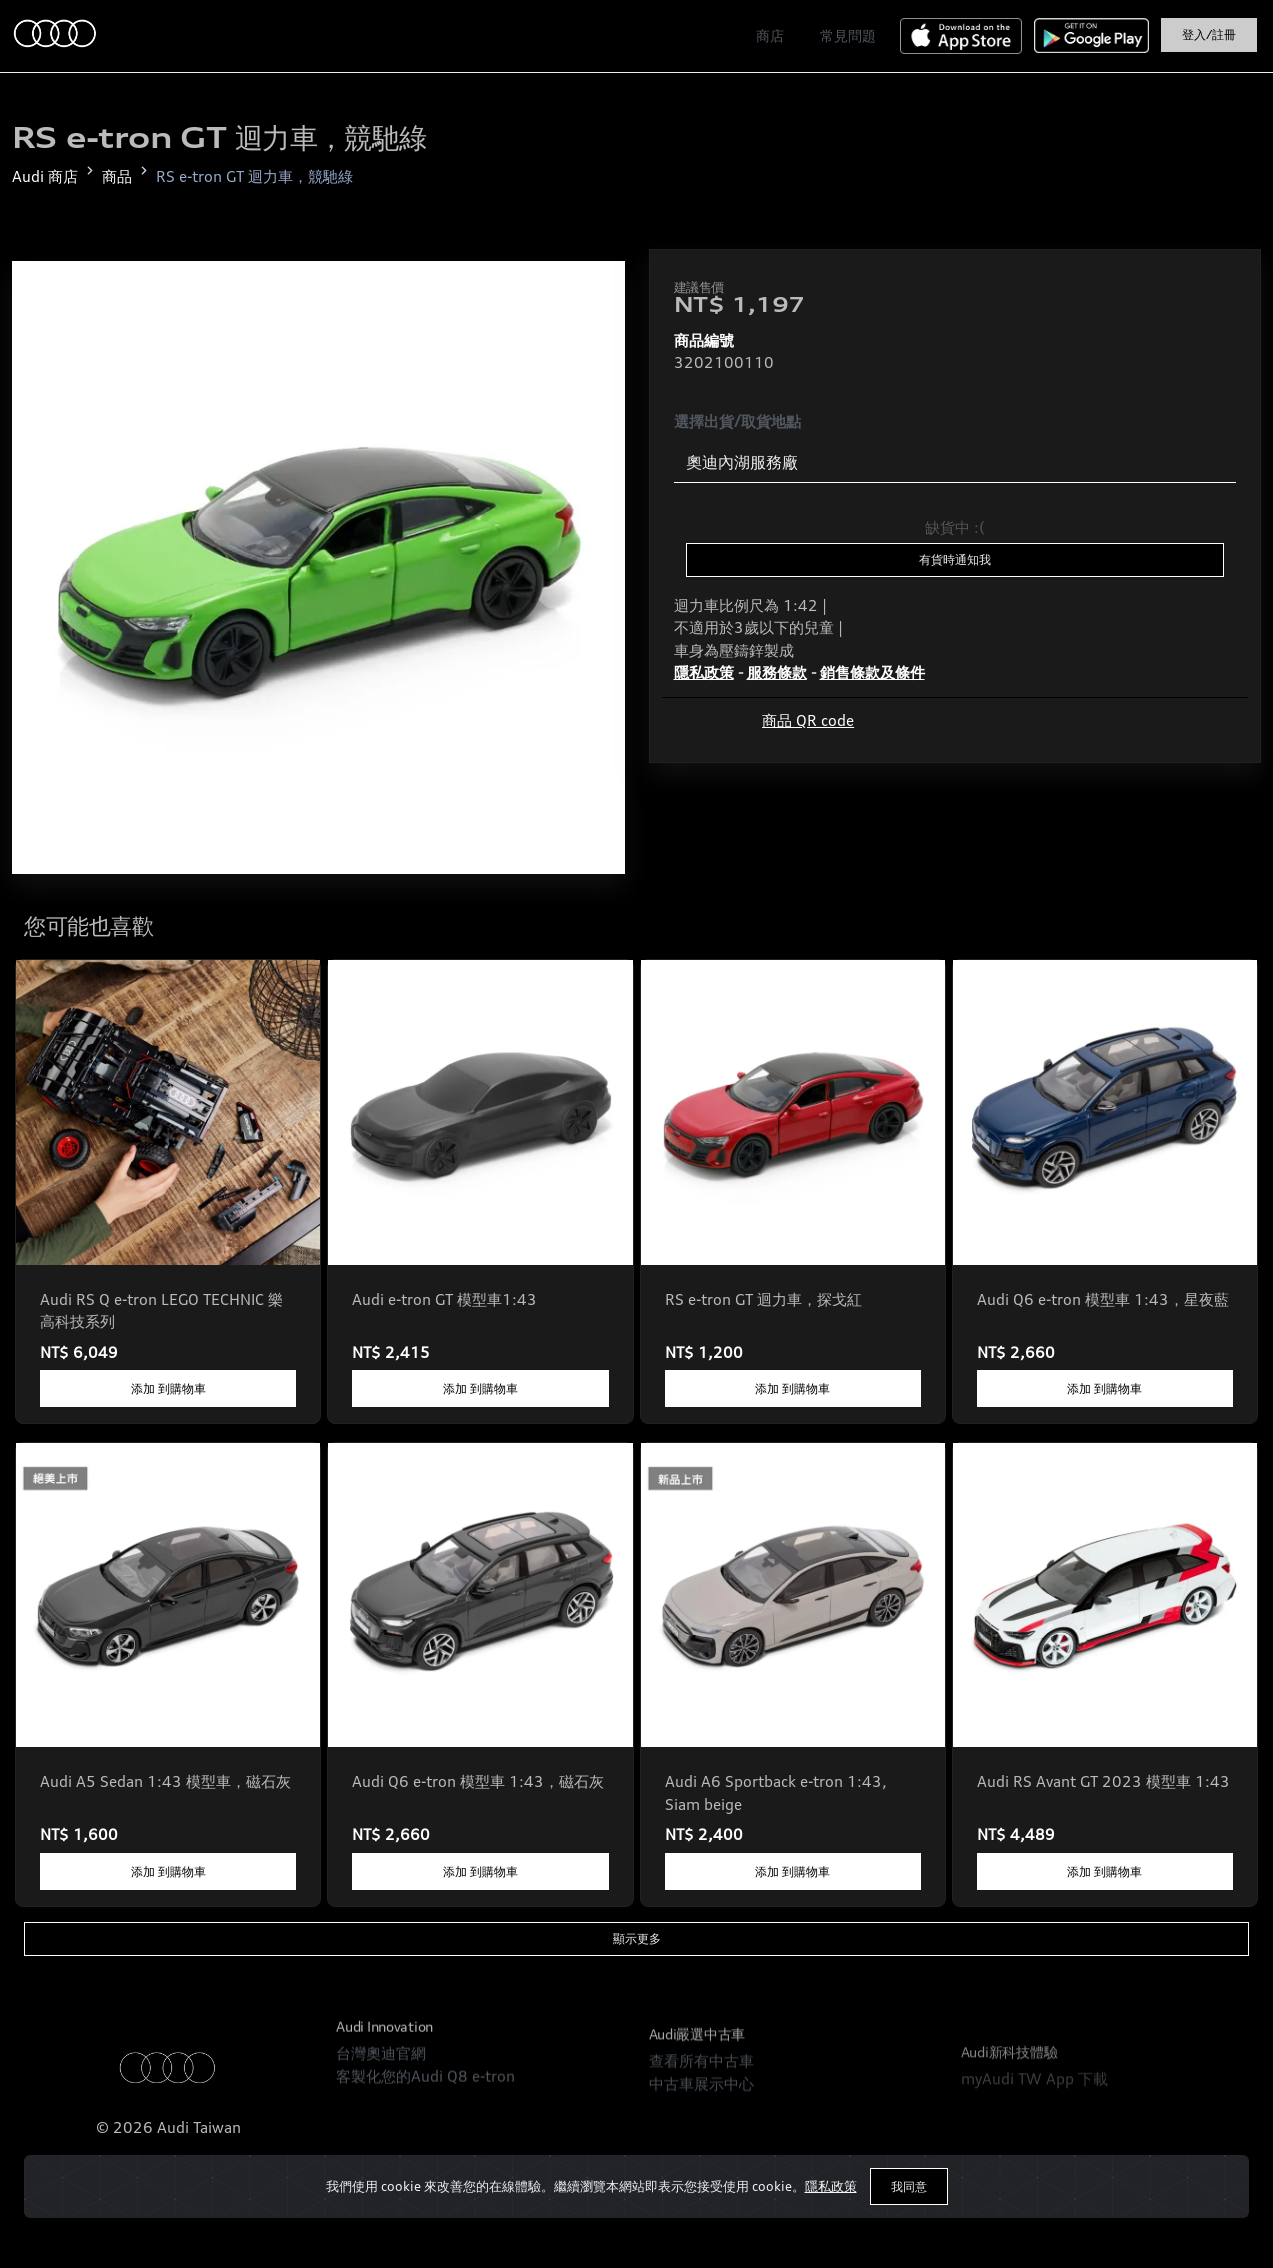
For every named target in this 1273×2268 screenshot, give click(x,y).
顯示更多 (637, 1938)
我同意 (909, 2186)
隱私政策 (831, 2186)
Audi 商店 (45, 176)
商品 (117, 176)
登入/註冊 (1209, 34)
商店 (770, 35)
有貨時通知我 (955, 559)
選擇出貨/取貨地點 (737, 421)
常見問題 (848, 35)
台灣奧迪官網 (381, 2142)
